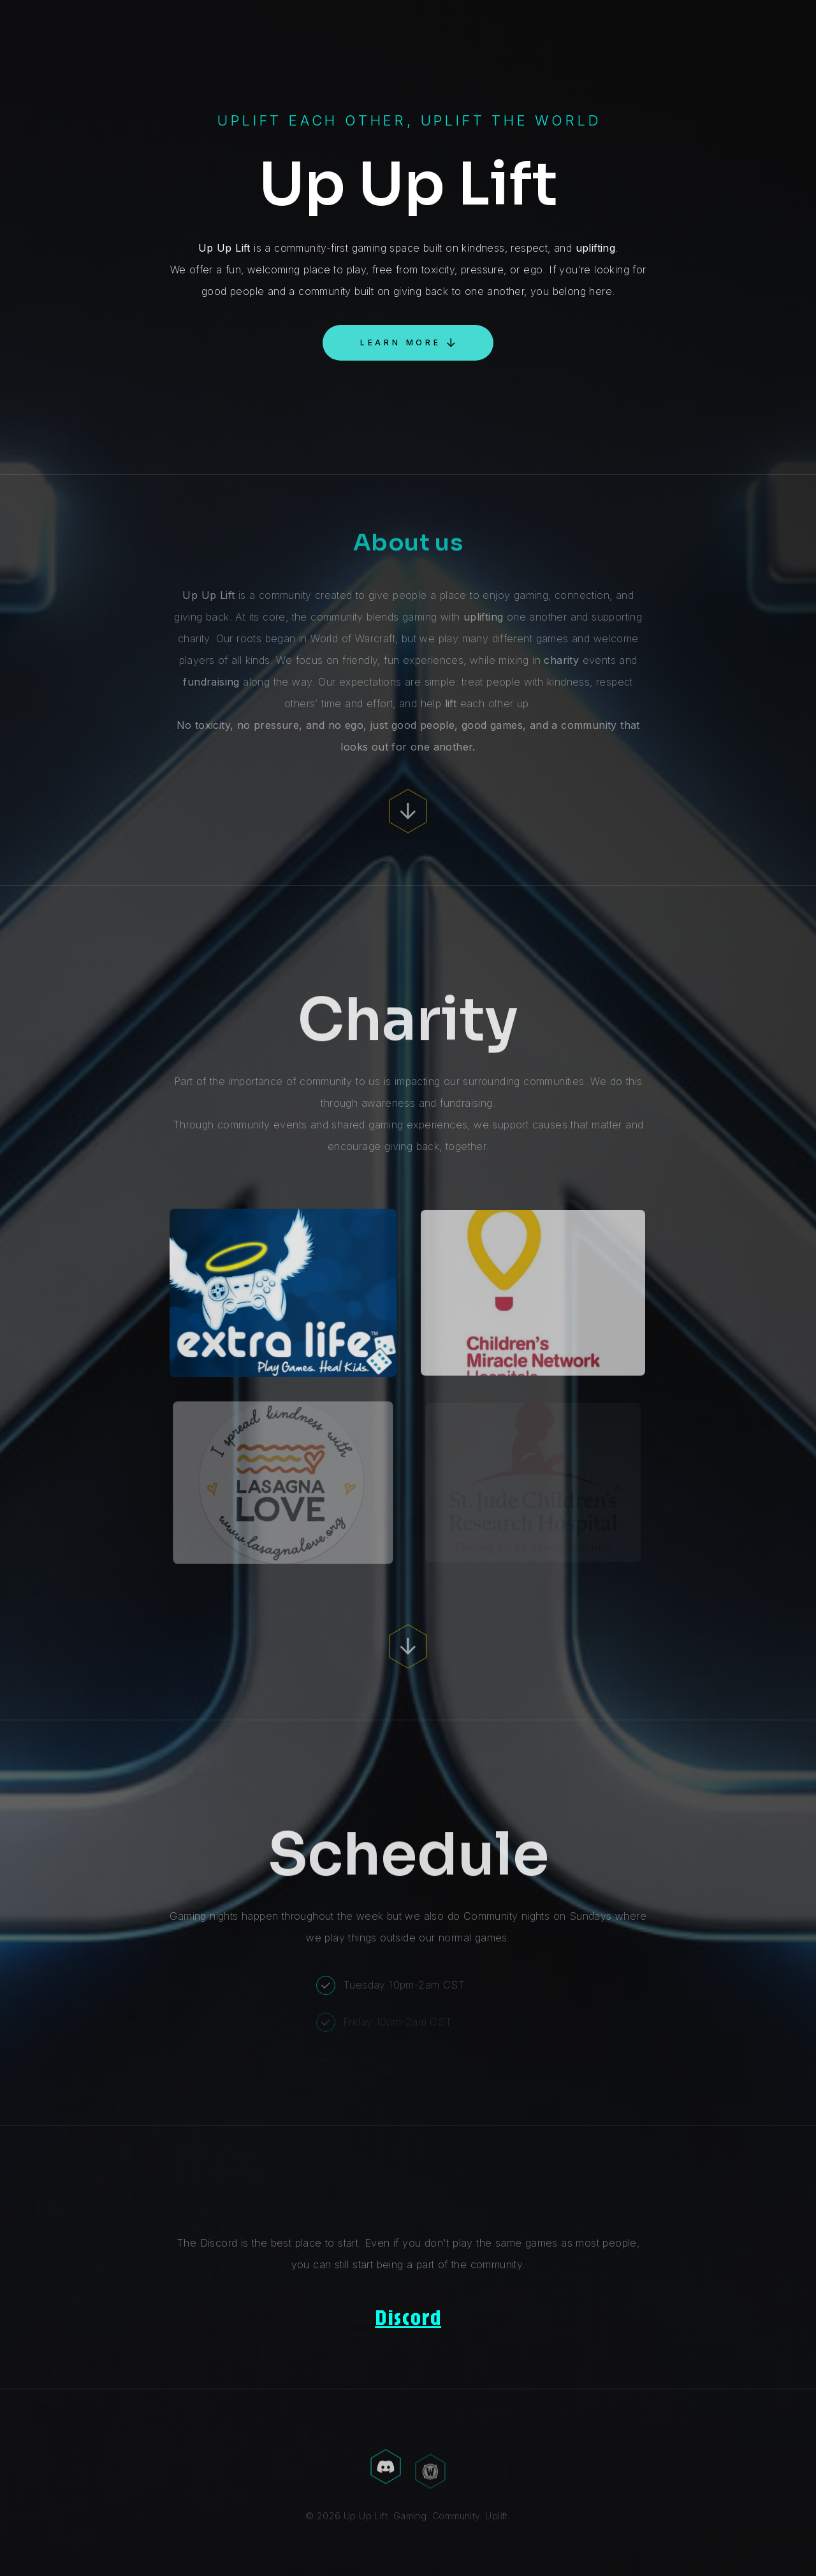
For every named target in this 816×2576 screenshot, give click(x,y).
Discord (408, 2317)
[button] (408, 343)
